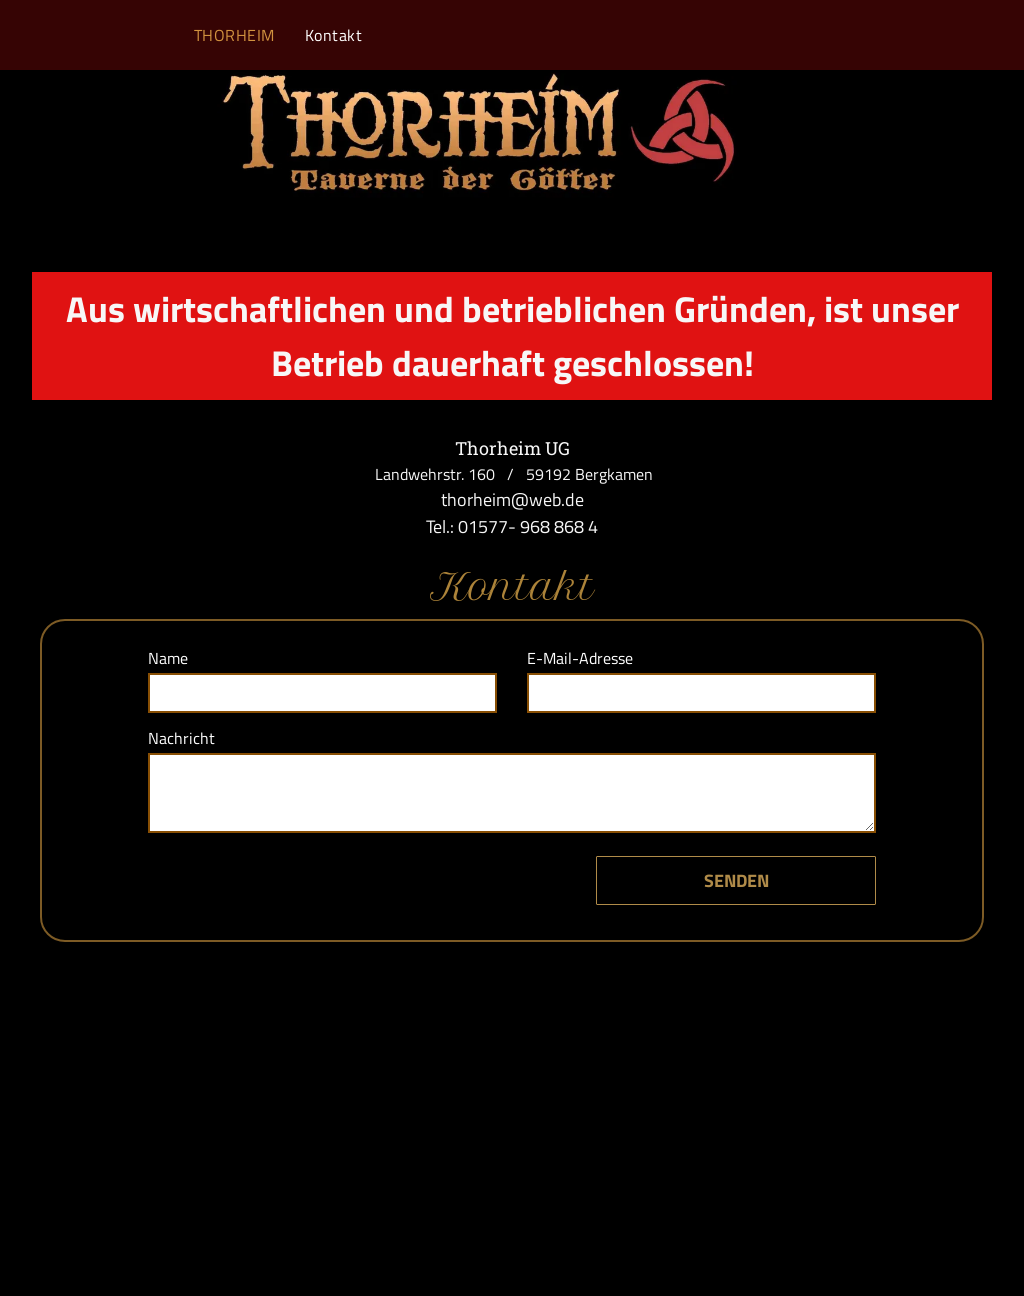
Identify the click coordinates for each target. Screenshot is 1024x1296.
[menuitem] (234, 35)
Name (168, 658)
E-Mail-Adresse (580, 658)
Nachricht (181, 738)
